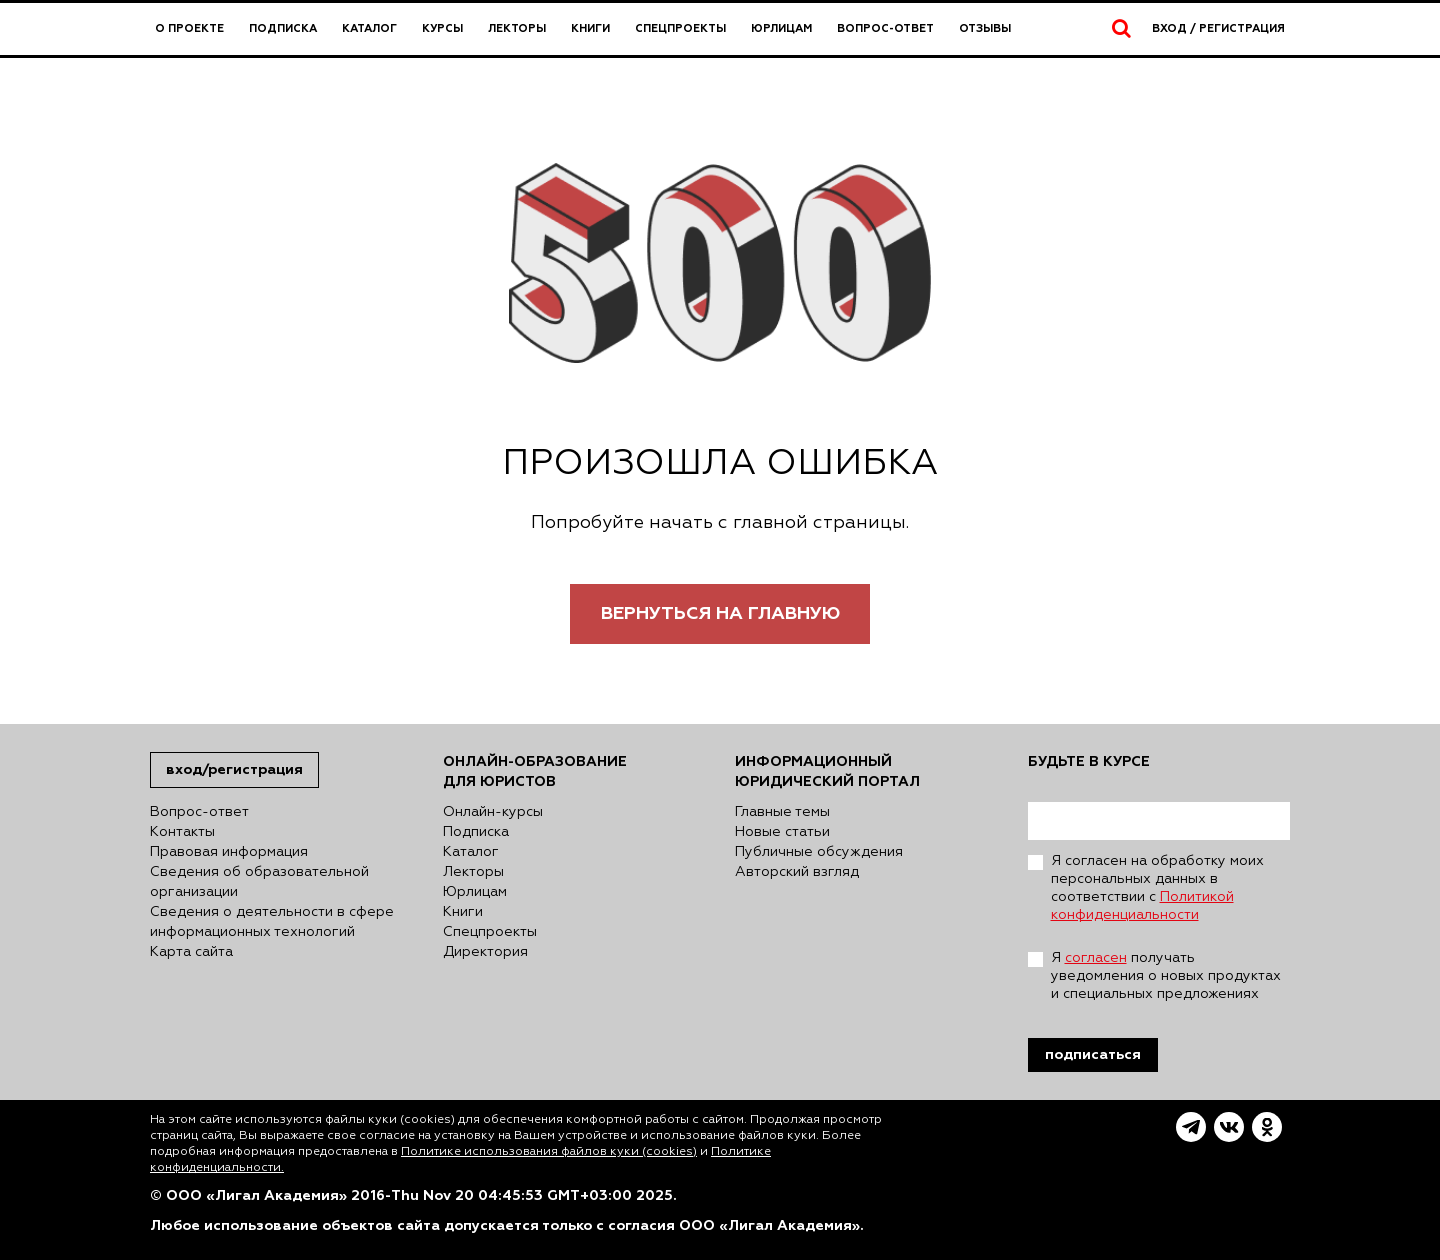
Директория (485, 952)
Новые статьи (782, 832)
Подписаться (1093, 1054)
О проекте (189, 28)
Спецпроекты (680, 28)
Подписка (283, 28)
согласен (1096, 958)
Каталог (369, 28)
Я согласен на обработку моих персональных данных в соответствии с (1157, 888)
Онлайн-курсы (493, 812)
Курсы (442, 28)
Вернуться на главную (720, 613)
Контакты (182, 832)
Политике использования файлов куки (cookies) (549, 1152)
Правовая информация (229, 852)
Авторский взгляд (797, 872)
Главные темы (782, 812)
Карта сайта (191, 952)
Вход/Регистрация (234, 769)
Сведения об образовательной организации (259, 882)
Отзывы (985, 28)
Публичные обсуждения (819, 852)
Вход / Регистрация (1218, 28)
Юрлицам (781, 28)
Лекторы (517, 28)
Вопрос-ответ (885, 28)
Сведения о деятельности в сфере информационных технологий (272, 922)
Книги (590, 28)
